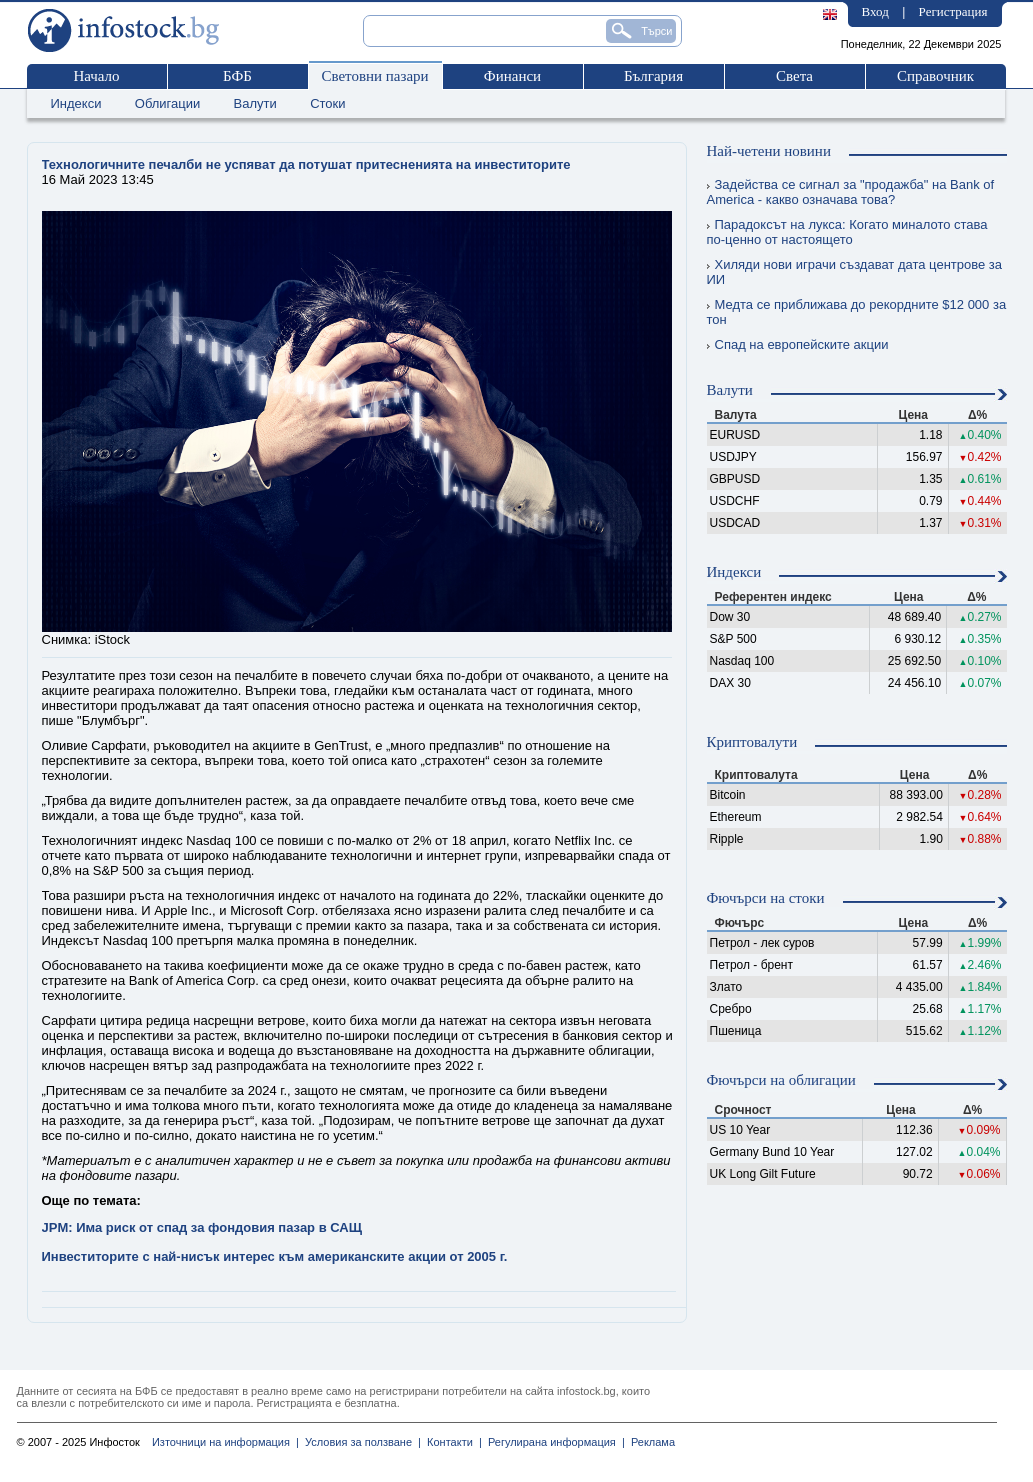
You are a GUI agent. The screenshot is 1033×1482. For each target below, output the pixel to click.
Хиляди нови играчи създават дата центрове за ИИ (855, 272)
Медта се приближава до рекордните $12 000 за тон (857, 312)
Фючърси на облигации (781, 1080)
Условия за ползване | (360, 1442)
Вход (875, 11)
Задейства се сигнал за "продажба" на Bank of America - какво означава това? (851, 192)
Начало (96, 76)
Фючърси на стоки (766, 898)
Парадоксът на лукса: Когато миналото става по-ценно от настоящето (847, 232)
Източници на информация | (225, 1442)
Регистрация (953, 11)
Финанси (512, 76)
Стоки (327, 103)
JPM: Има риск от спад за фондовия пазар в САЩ (202, 1227)
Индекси (76, 103)
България (653, 76)
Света (794, 76)
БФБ (237, 76)
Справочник (935, 76)
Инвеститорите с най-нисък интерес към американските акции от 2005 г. (275, 1256)
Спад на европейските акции (798, 344)
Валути (255, 103)
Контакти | (451, 1442)
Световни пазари (374, 76)
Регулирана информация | (553, 1442)
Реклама (650, 1442)
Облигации (167, 103)
